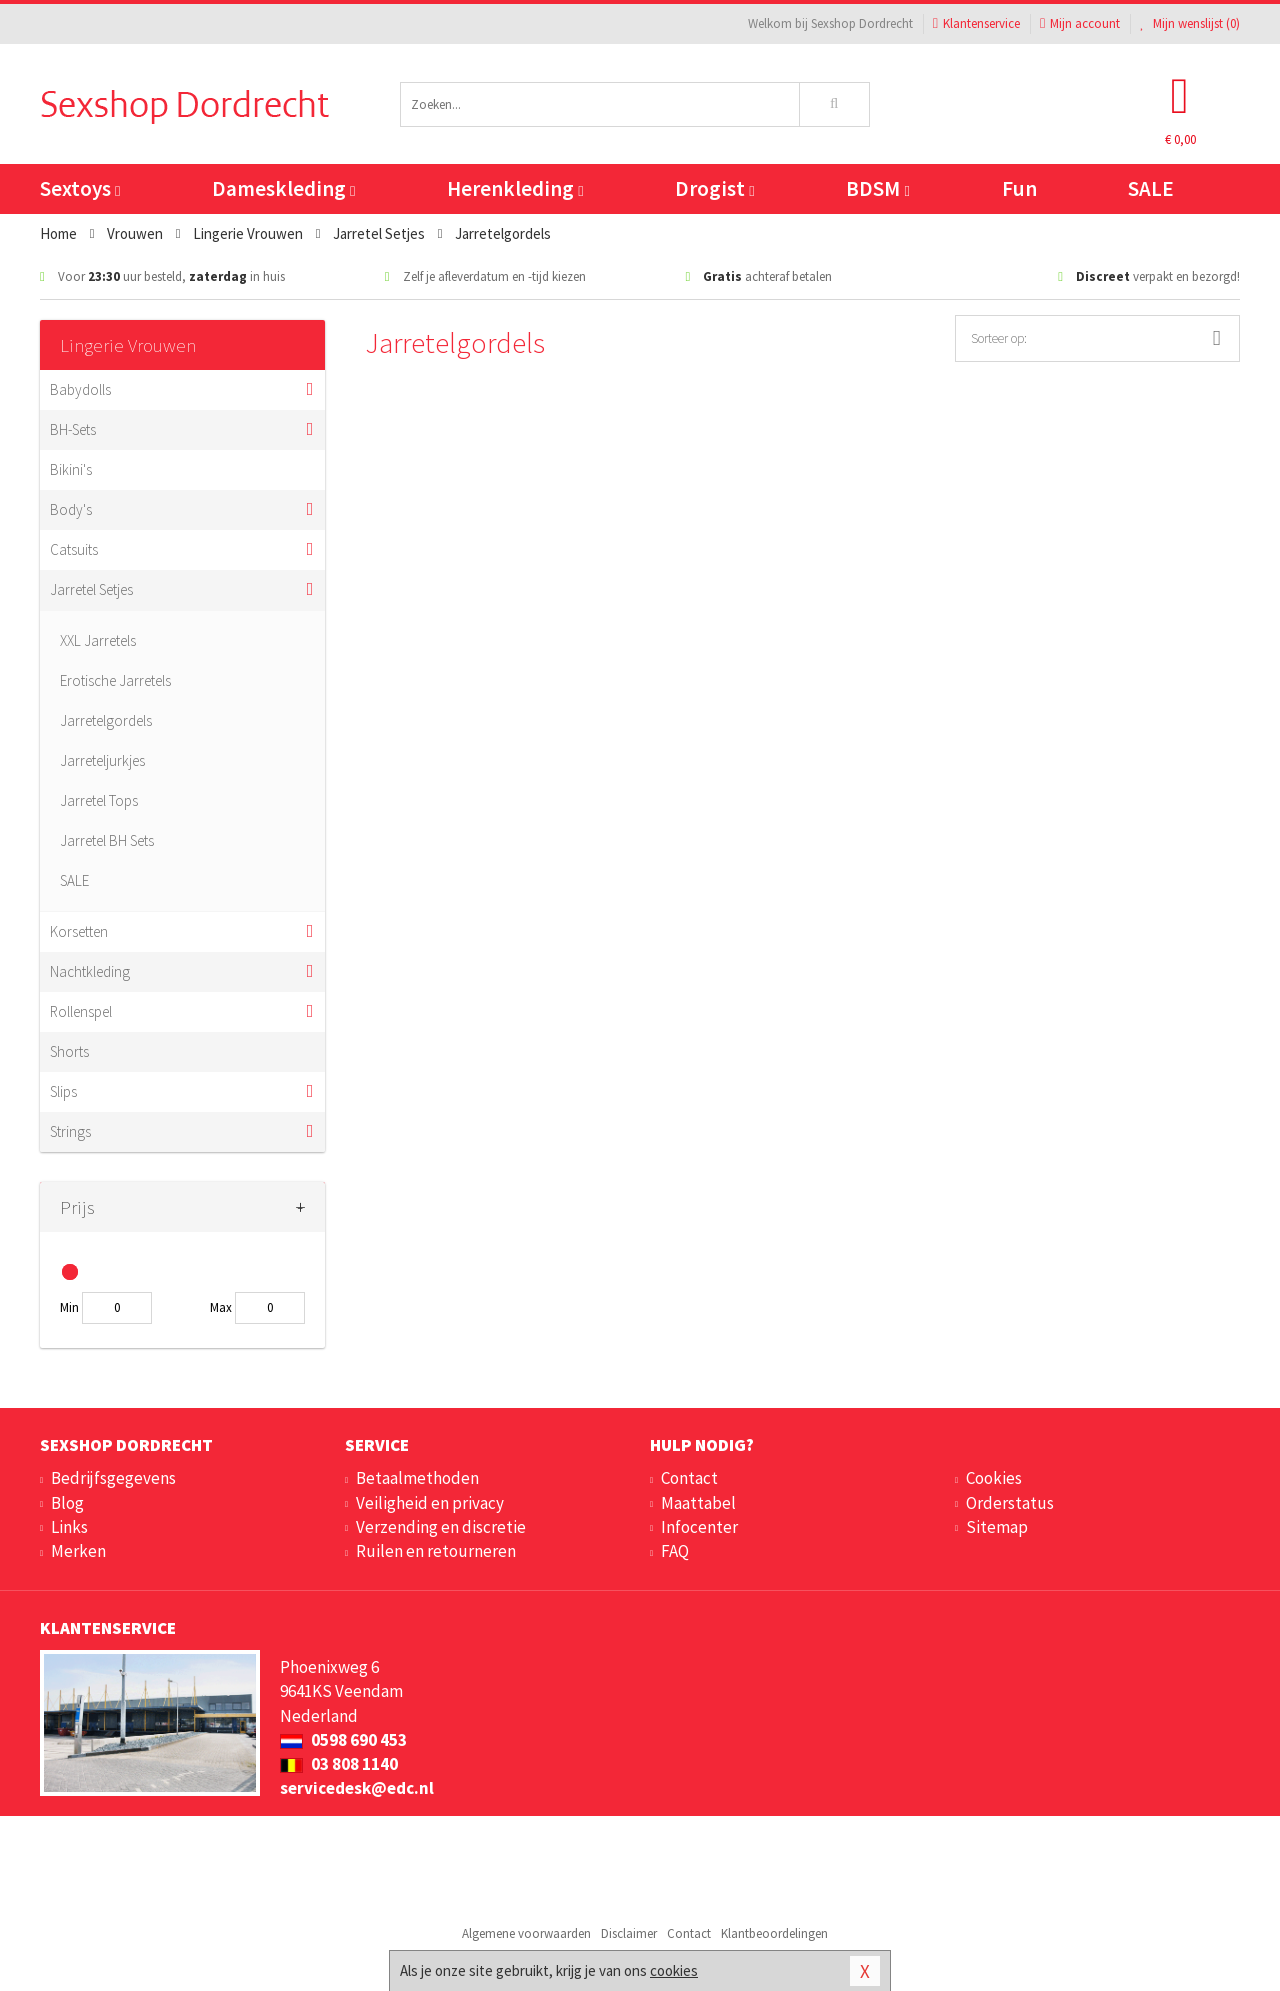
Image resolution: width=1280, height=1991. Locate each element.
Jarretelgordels (106, 720)
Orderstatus (1010, 1503)
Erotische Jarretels (115, 680)
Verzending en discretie (441, 1527)
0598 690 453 (343, 1740)
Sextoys (80, 188)
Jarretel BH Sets (107, 840)
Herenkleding (515, 188)
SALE (1151, 188)
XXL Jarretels (98, 640)
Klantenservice (976, 23)
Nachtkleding (90, 971)
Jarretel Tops (99, 800)
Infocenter (699, 1527)
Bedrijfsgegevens (113, 1478)
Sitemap (997, 1527)
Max (221, 1307)
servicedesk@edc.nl (357, 1788)
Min (69, 1307)
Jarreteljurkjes (102, 760)
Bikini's (71, 469)
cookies (674, 1970)
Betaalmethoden (417, 1478)
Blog (67, 1503)
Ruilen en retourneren (436, 1551)
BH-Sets (73, 429)
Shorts (69, 1051)
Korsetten (79, 931)
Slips (63, 1091)
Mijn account (1080, 23)
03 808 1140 (339, 1764)
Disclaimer (629, 1933)
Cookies (994, 1478)
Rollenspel (81, 1011)
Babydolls (80, 389)
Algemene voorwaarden (526, 1933)
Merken (78, 1551)
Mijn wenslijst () (1190, 23)
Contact (689, 1478)
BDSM (877, 188)
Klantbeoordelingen (774, 1933)
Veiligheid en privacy (430, 1503)
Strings (70, 1131)
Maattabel (698, 1503)
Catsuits (74, 549)
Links (69, 1527)
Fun (1019, 188)
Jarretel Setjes (91, 589)
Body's (71, 509)
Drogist (714, 188)
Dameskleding (283, 188)
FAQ (675, 1551)
